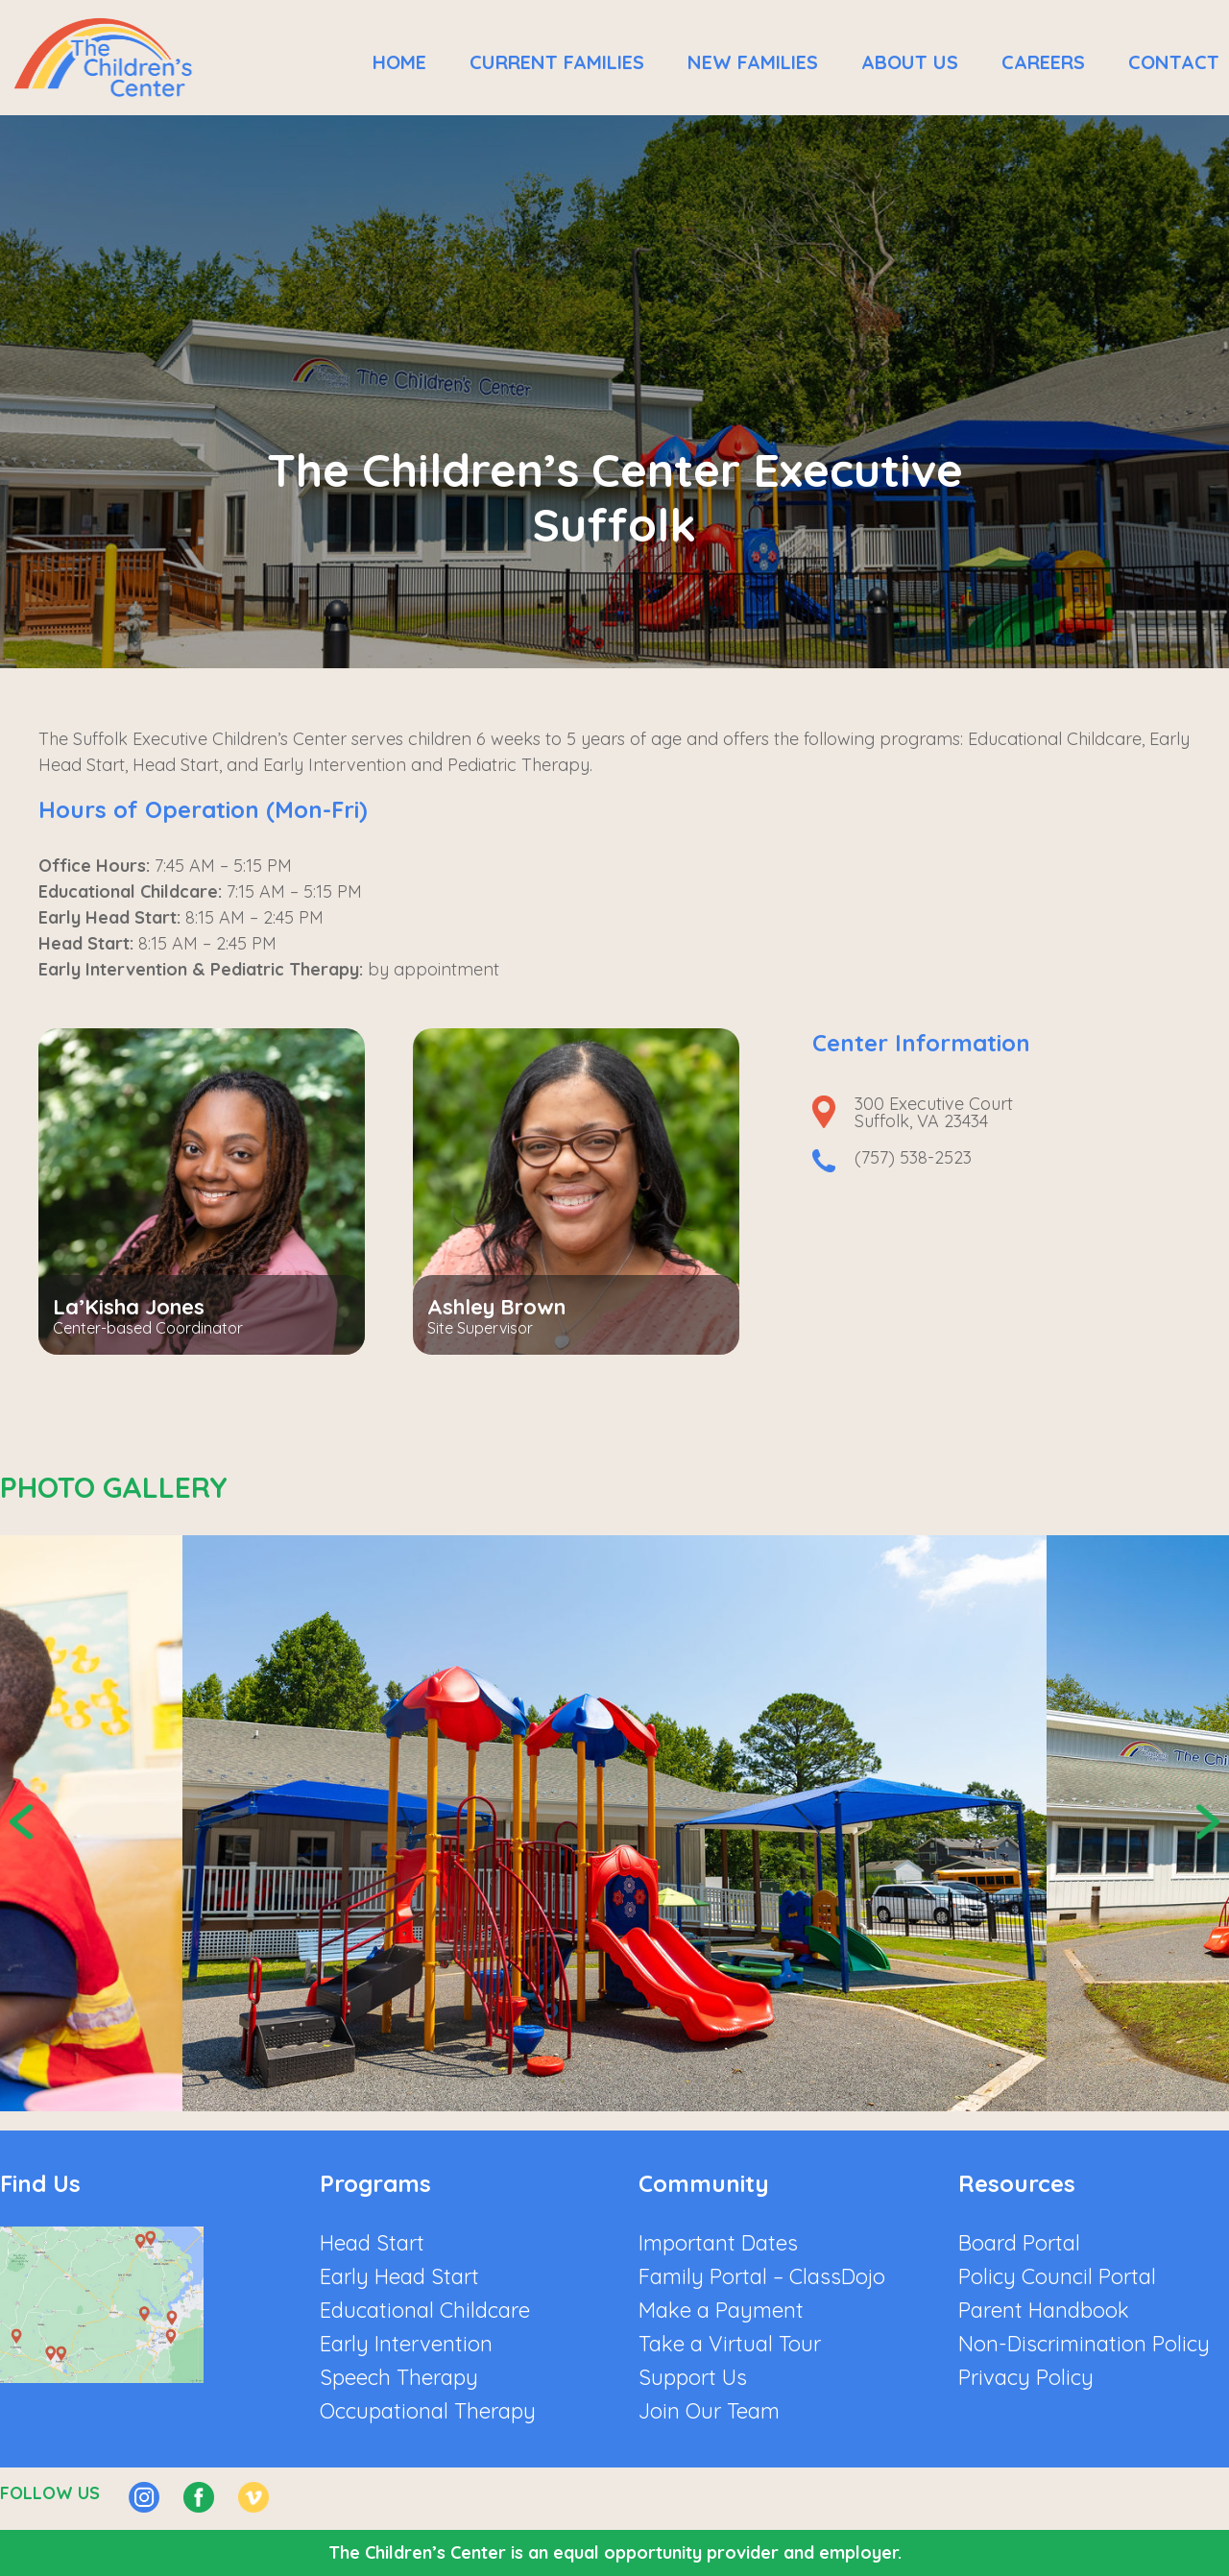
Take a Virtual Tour (730, 2343)
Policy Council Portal (1057, 2276)
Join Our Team (709, 2410)
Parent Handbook (1043, 2310)
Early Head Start (399, 2276)
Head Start (372, 2242)
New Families (752, 62)
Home (399, 62)
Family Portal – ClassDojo (762, 2276)
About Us (909, 62)
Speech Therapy (399, 2377)
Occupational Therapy (428, 2410)
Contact (1173, 62)
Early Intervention (406, 2343)
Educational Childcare (425, 2310)
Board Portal (1019, 2242)
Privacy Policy (1026, 2377)
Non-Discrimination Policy (1084, 2343)
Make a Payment (721, 2310)
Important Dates (718, 2242)
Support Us (693, 2377)
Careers (1043, 62)
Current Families (557, 62)
